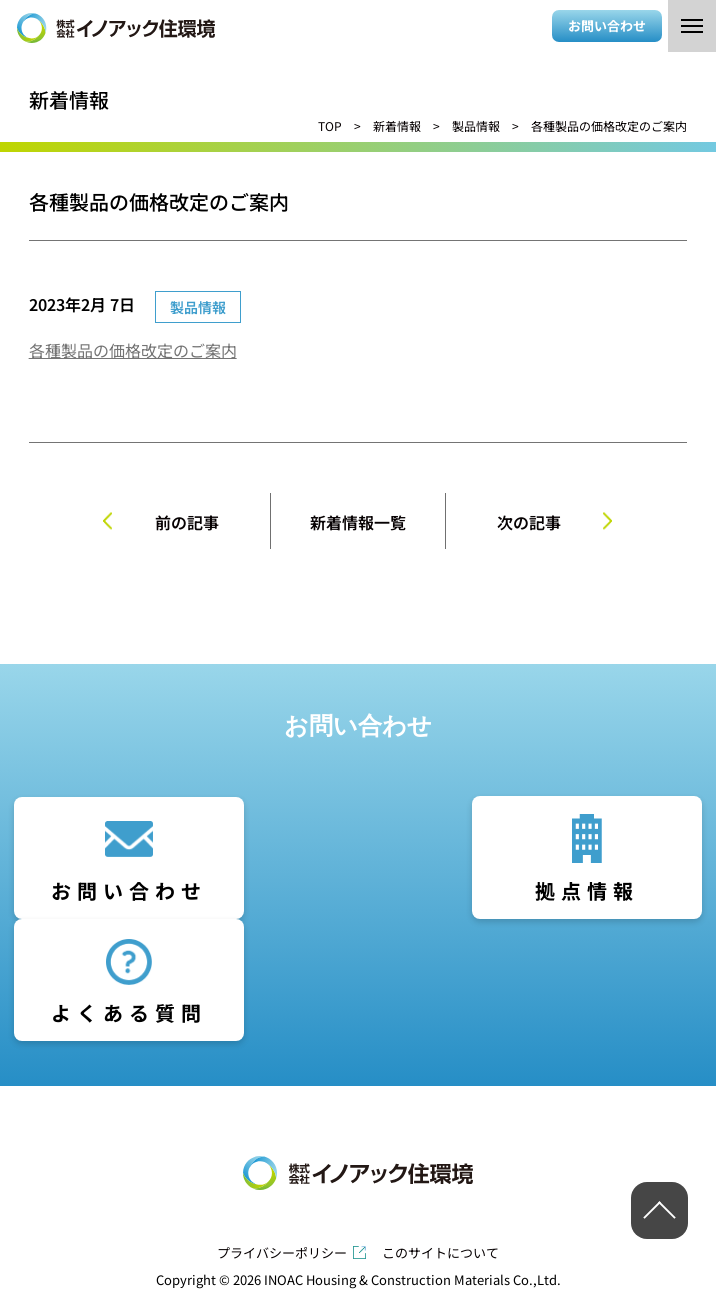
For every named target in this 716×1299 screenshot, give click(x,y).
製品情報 (476, 125)
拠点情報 (587, 890)
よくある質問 (129, 1012)
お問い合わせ (607, 25)
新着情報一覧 (358, 522)
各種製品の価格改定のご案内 (133, 350)
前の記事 (187, 522)
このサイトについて (440, 1252)
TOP (330, 125)
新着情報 (397, 125)
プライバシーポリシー (282, 1252)
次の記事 (529, 522)
